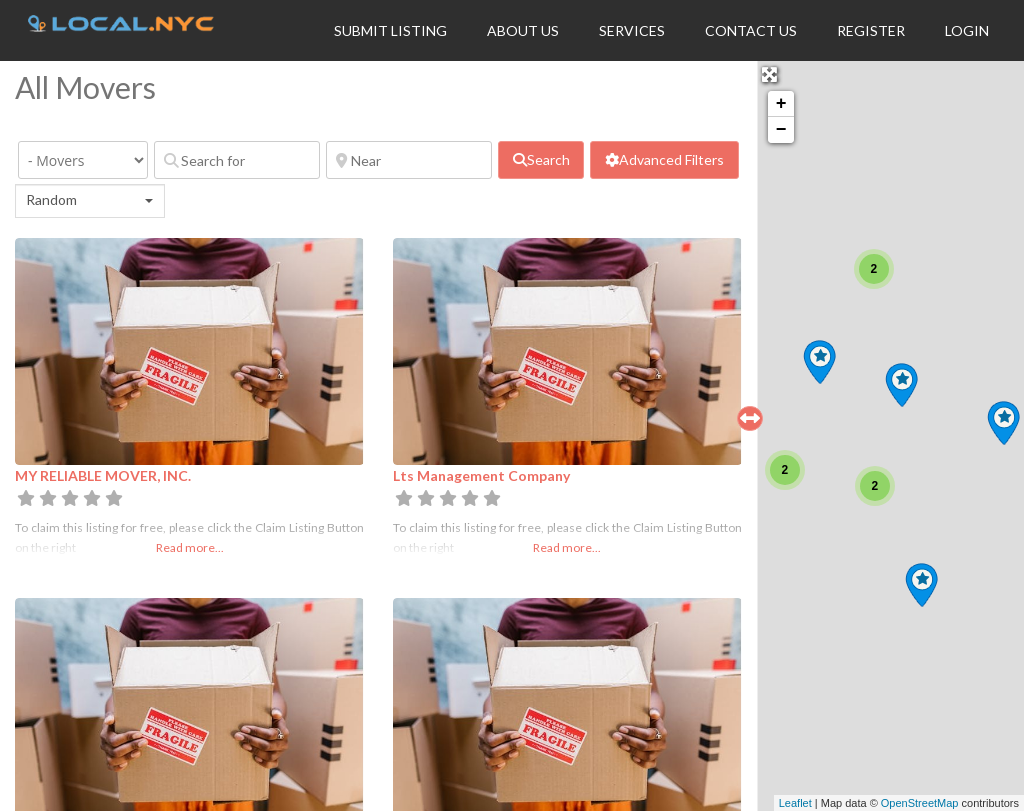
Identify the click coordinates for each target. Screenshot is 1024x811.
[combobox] (90, 201)
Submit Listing (390, 30)
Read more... (190, 547)
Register (871, 30)
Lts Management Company (481, 475)
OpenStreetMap (920, 803)
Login (967, 30)
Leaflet (795, 803)
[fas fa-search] (541, 160)
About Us (523, 30)
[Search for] (237, 160)
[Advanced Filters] (664, 160)
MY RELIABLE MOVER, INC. (103, 475)
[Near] (409, 160)
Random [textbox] (51, 199)
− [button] (781, 130)
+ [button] (781, 104)
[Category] (83, 160)
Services (632, 30)
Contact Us (751, 30)
